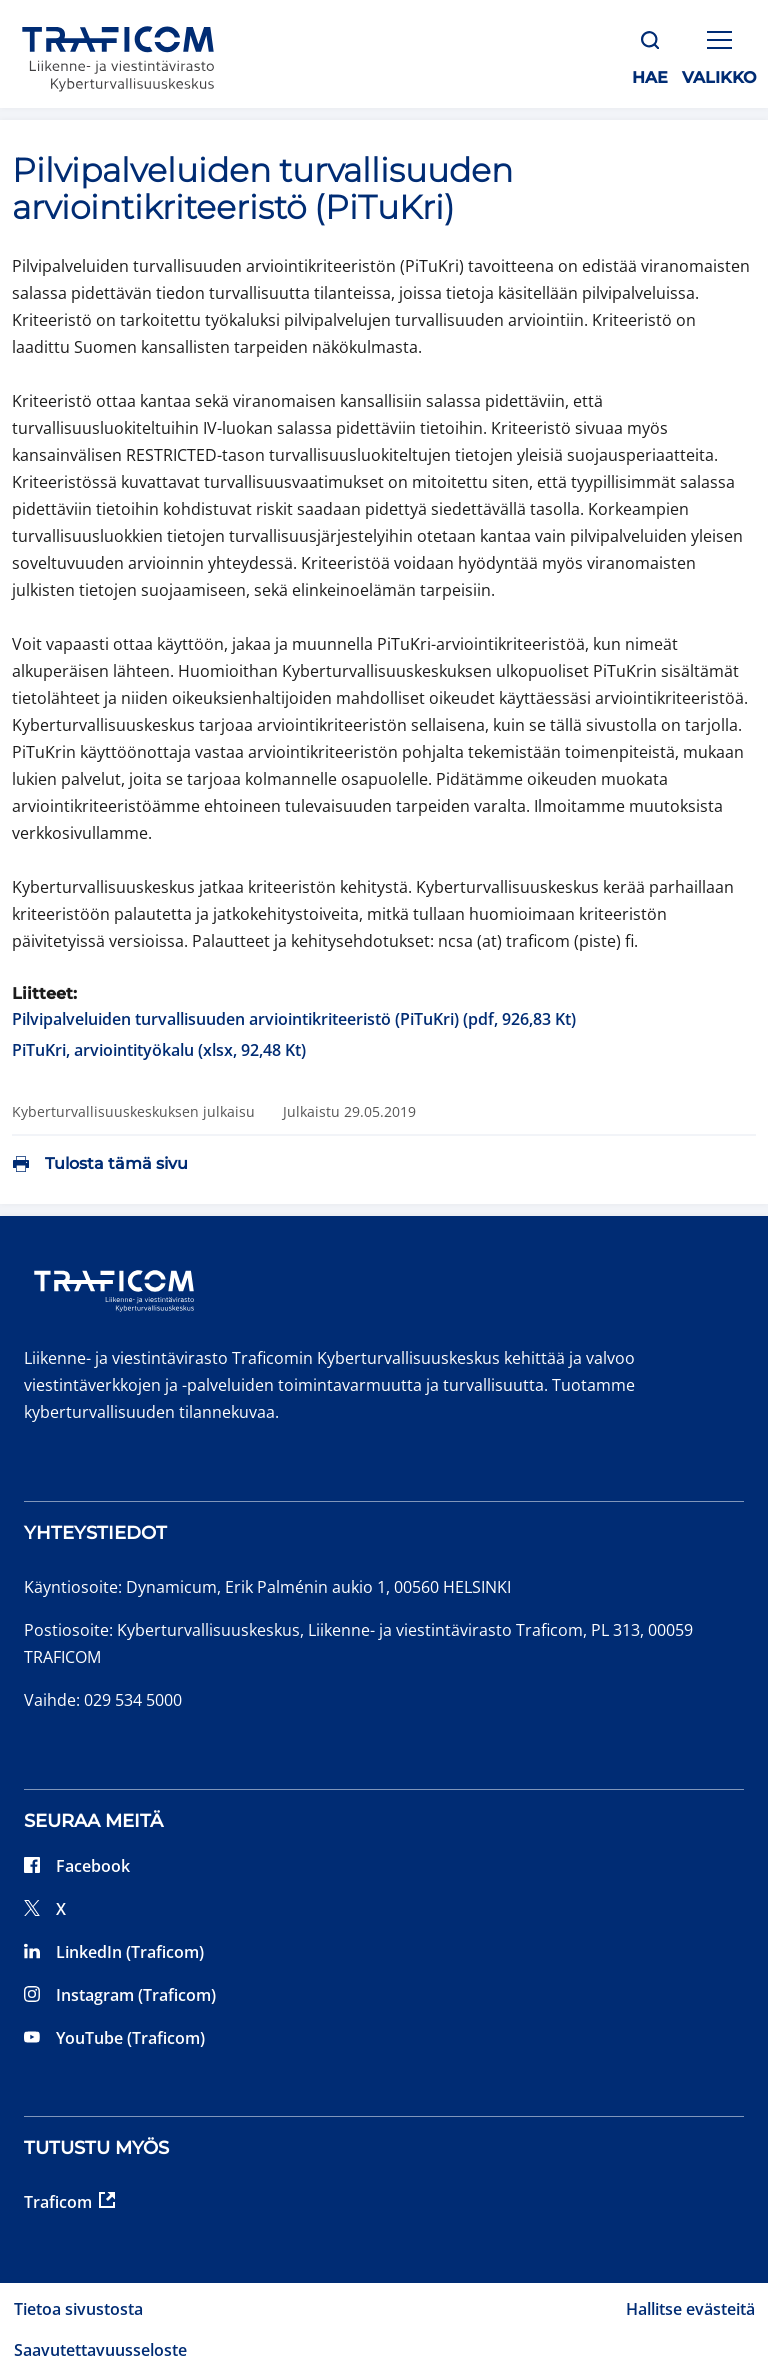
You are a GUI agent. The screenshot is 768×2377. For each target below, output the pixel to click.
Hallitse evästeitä (690, 2309)
